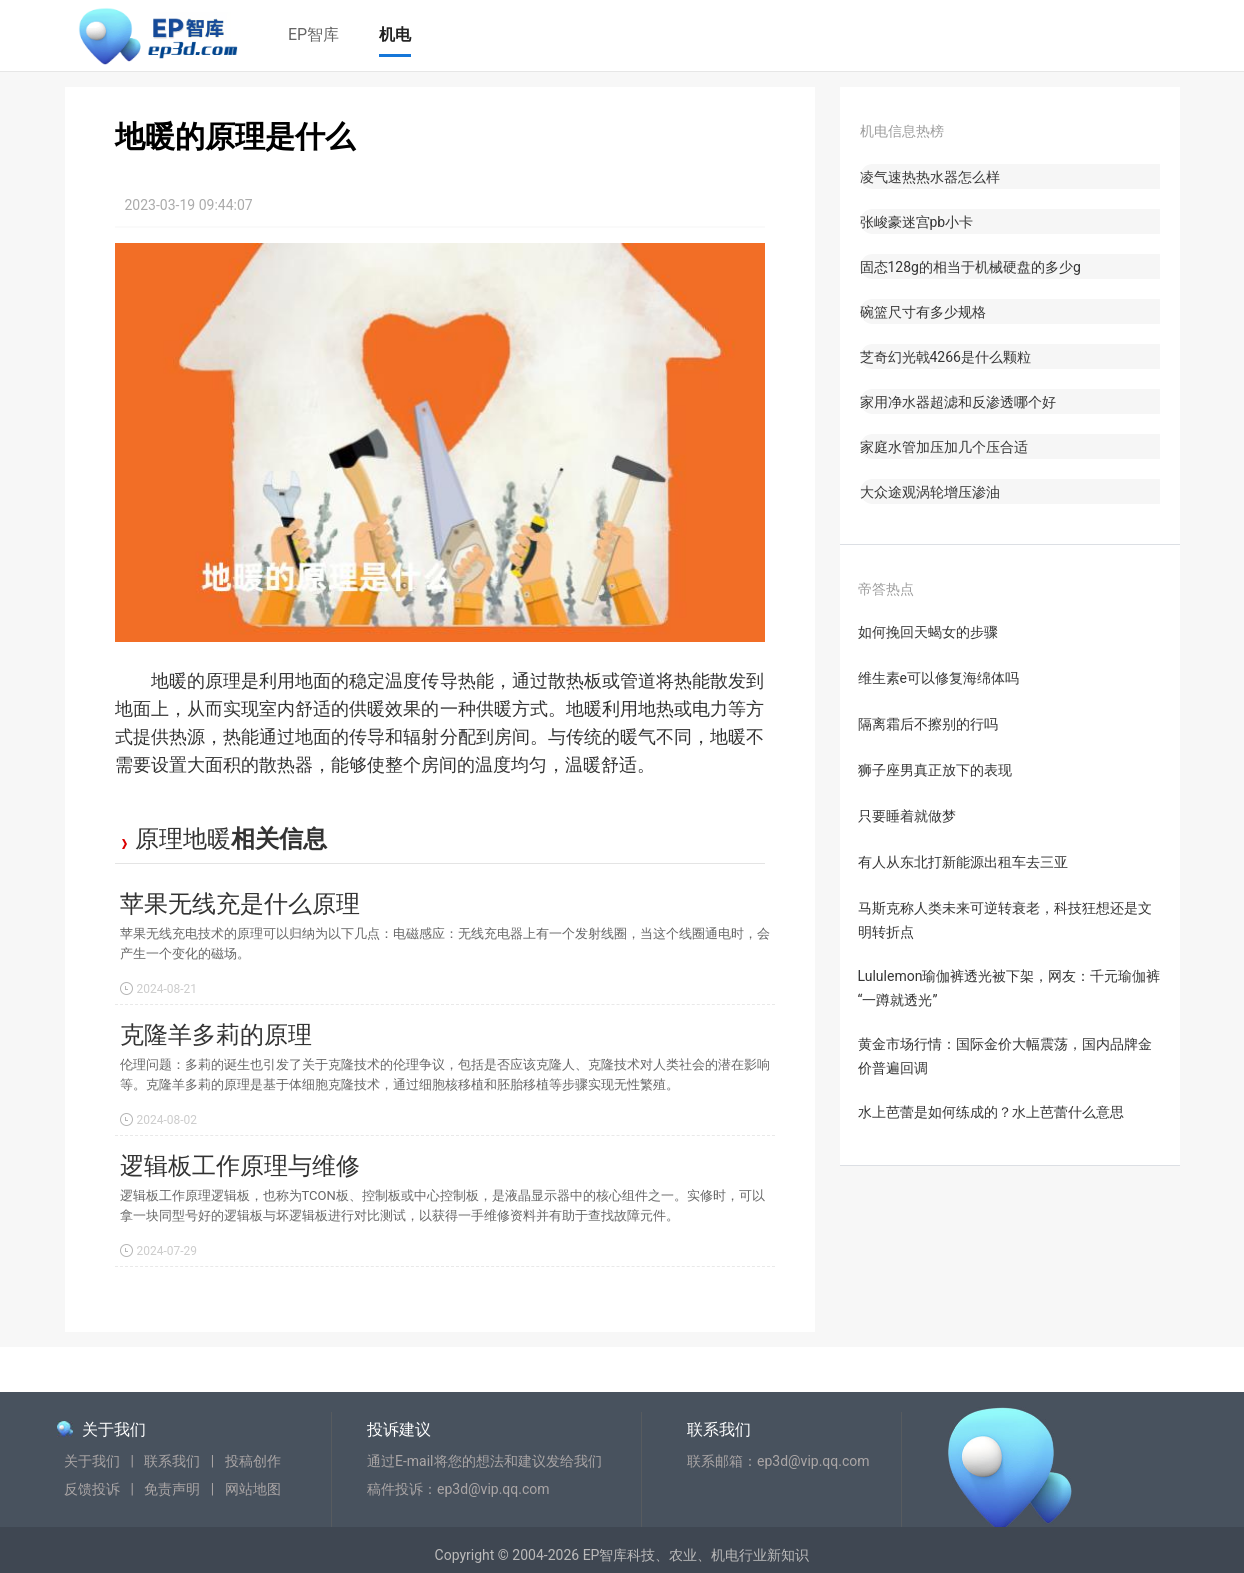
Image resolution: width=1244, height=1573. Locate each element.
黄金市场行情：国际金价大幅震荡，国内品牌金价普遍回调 (1005, 1056)
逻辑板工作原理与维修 (240, 1166)
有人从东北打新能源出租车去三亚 (963, 862)
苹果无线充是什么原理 (240, 904)
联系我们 (172, 1461)
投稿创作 (253, 1461)
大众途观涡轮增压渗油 (930, 492)
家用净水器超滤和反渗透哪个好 (958, 402)
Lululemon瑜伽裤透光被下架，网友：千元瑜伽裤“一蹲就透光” (1009, 988)
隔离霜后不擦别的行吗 (928, 724)
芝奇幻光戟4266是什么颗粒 (945, 357)
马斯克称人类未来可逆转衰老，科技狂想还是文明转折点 (1005, 920)
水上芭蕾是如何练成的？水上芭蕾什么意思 (991, 1112)
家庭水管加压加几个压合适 (944, 447)
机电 (395, 34)
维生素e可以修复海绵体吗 (938, 678)
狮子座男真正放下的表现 (935, 770)
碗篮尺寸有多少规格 (923, 312)
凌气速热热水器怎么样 (930, 177)
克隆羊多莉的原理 (216, 1035)
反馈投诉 (92, 1489)
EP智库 (313, 34)
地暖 (207, 839)
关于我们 (114, 1429)
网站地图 (253, 1489)
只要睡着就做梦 (907, 816)
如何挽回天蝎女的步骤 (928, 632)
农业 (683, 1555)
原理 (159, 839)
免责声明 (172, 1489)
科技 (641, 1555)
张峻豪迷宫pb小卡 (917, 222)
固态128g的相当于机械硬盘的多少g (970, 267)
